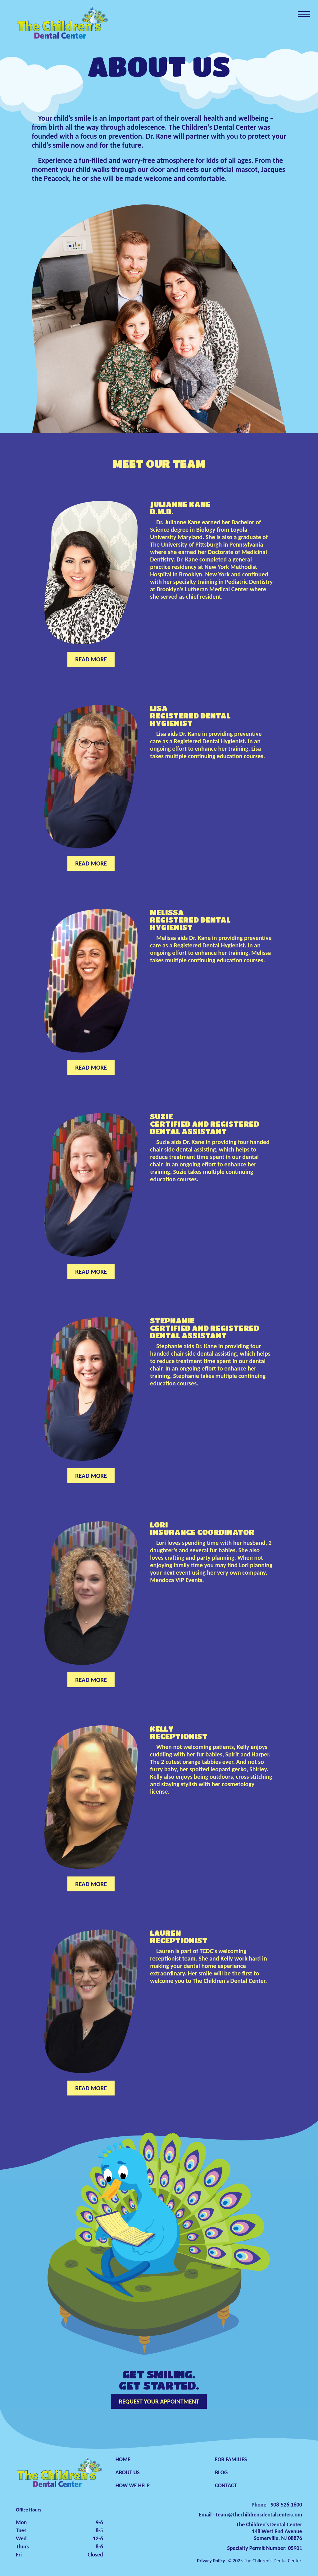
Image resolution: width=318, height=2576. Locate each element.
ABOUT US (128, 2472)
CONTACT (226, 2485)
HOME (123, 2459)
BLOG (221, 2472)
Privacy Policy (211, 2561)
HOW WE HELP (133, 2485)
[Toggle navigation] (304, 14)
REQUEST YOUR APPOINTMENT (159, 2401)
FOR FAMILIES (231, 2459)
